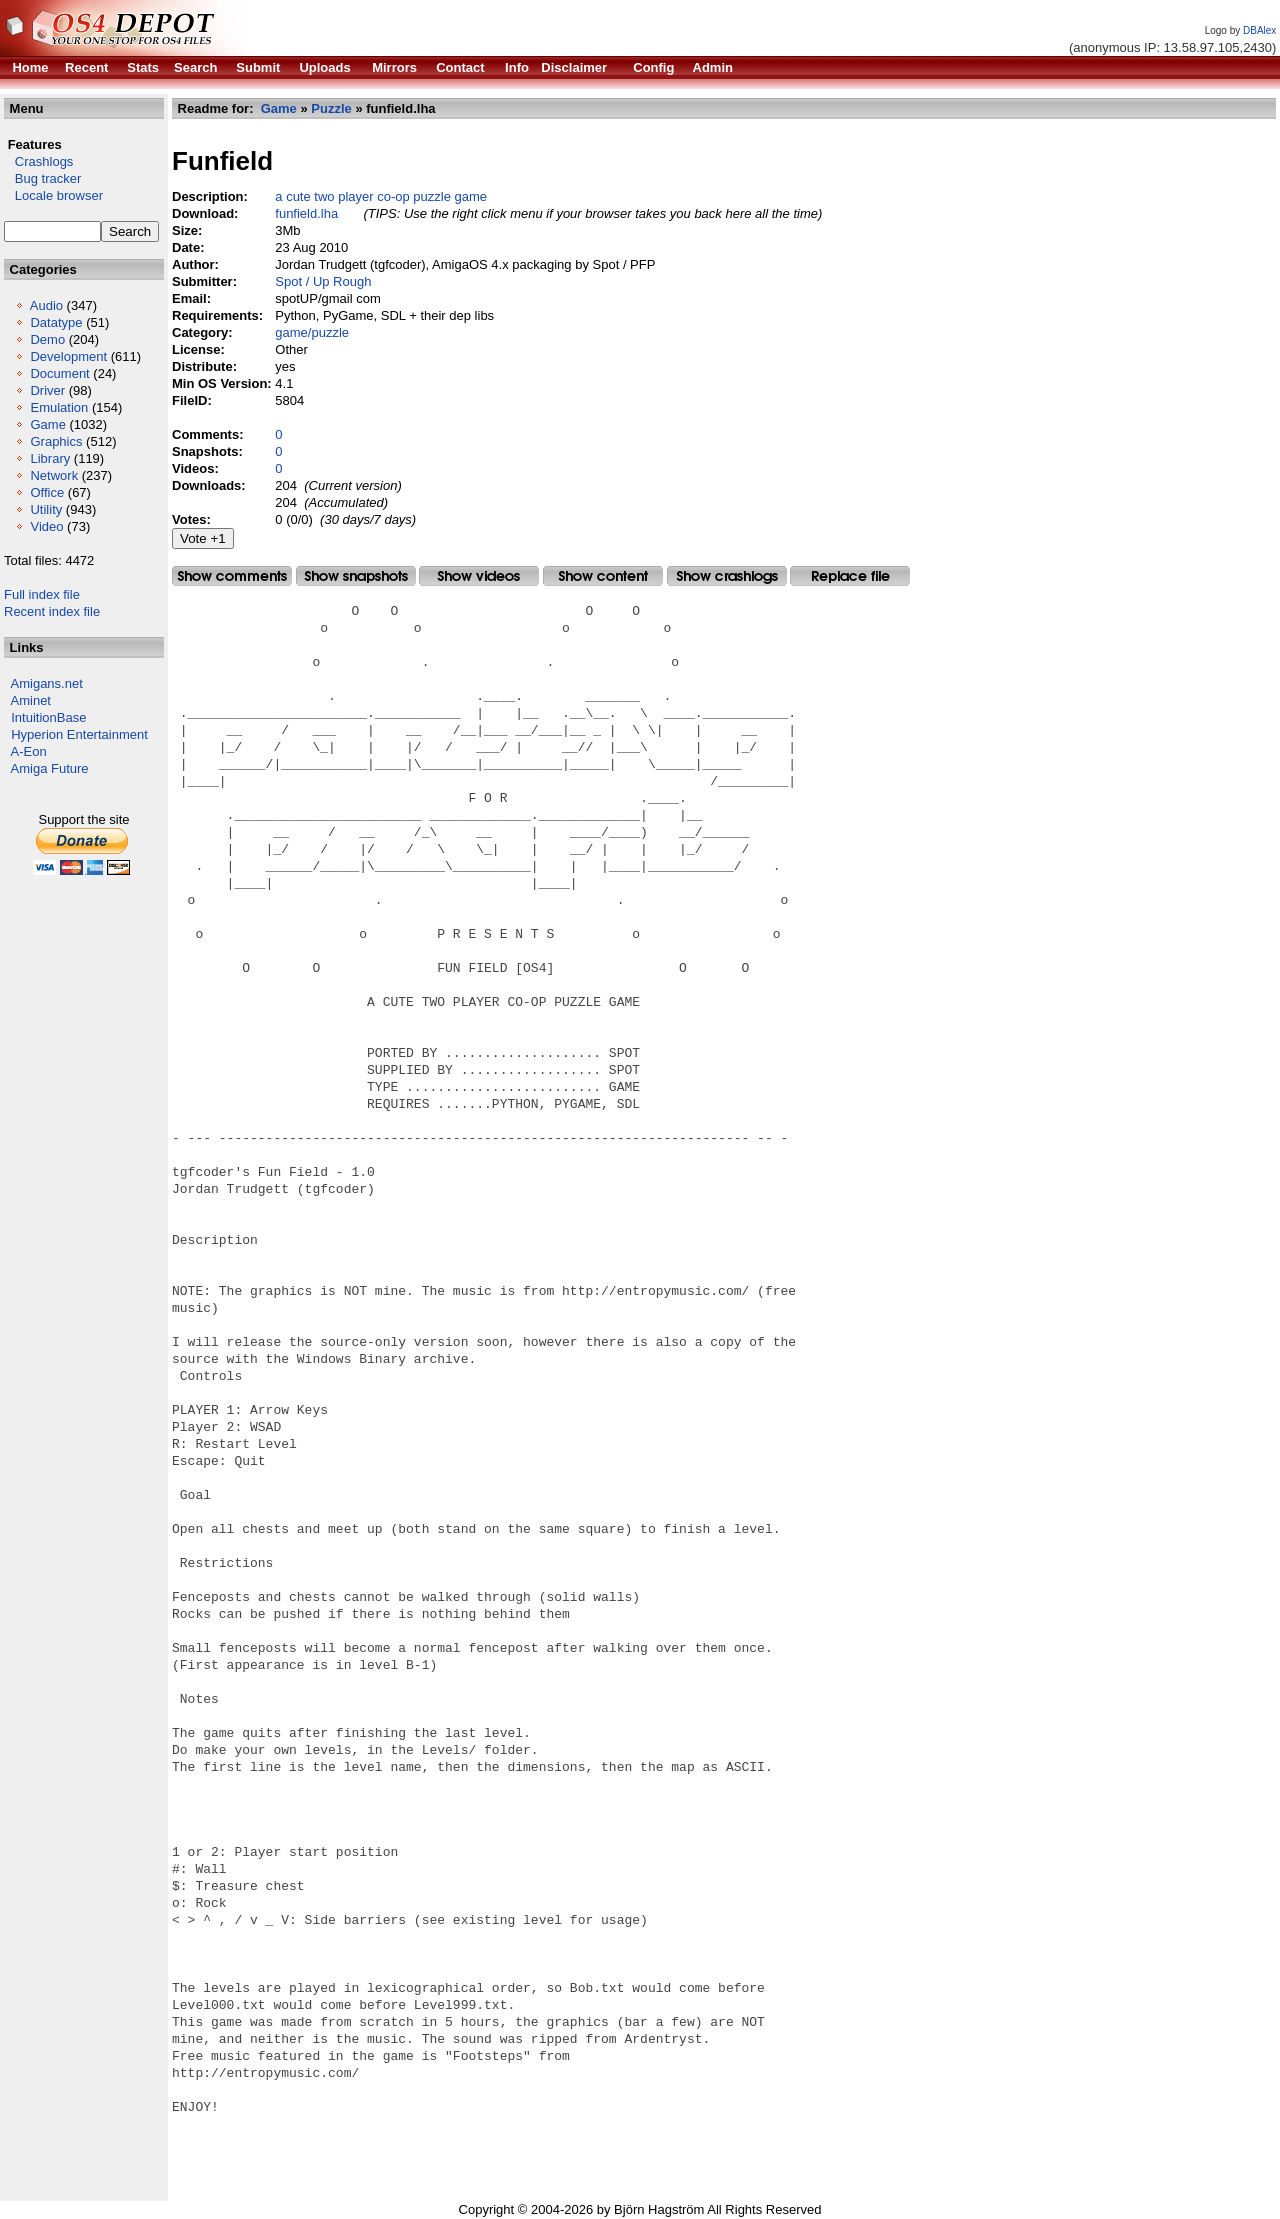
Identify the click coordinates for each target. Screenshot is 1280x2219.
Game (47, 424)
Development (68, 356)
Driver (47, 390)
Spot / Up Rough (323, 281)
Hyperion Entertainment (79, 734)
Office (47, 492)
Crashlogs (38, 161)
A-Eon (29, 751)
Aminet (31, 700)
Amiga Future (50, 768)
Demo (47, 339)
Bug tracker (42, 178)
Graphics (56, 441)
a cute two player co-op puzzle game (381, 196)
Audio (46, 305)
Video (46, 526)
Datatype (56, 322)
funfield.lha (306, 213)
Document (59, 373)
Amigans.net (47, 683)
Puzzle (331, 108)
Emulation (59, 407)
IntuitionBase (48, 717)
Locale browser (53, 195)
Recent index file (52, 611)
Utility (46, 509)
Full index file (42, 594)
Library (50, 458)
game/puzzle (312, 332)
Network (54, 475)
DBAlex (1259, 30)
